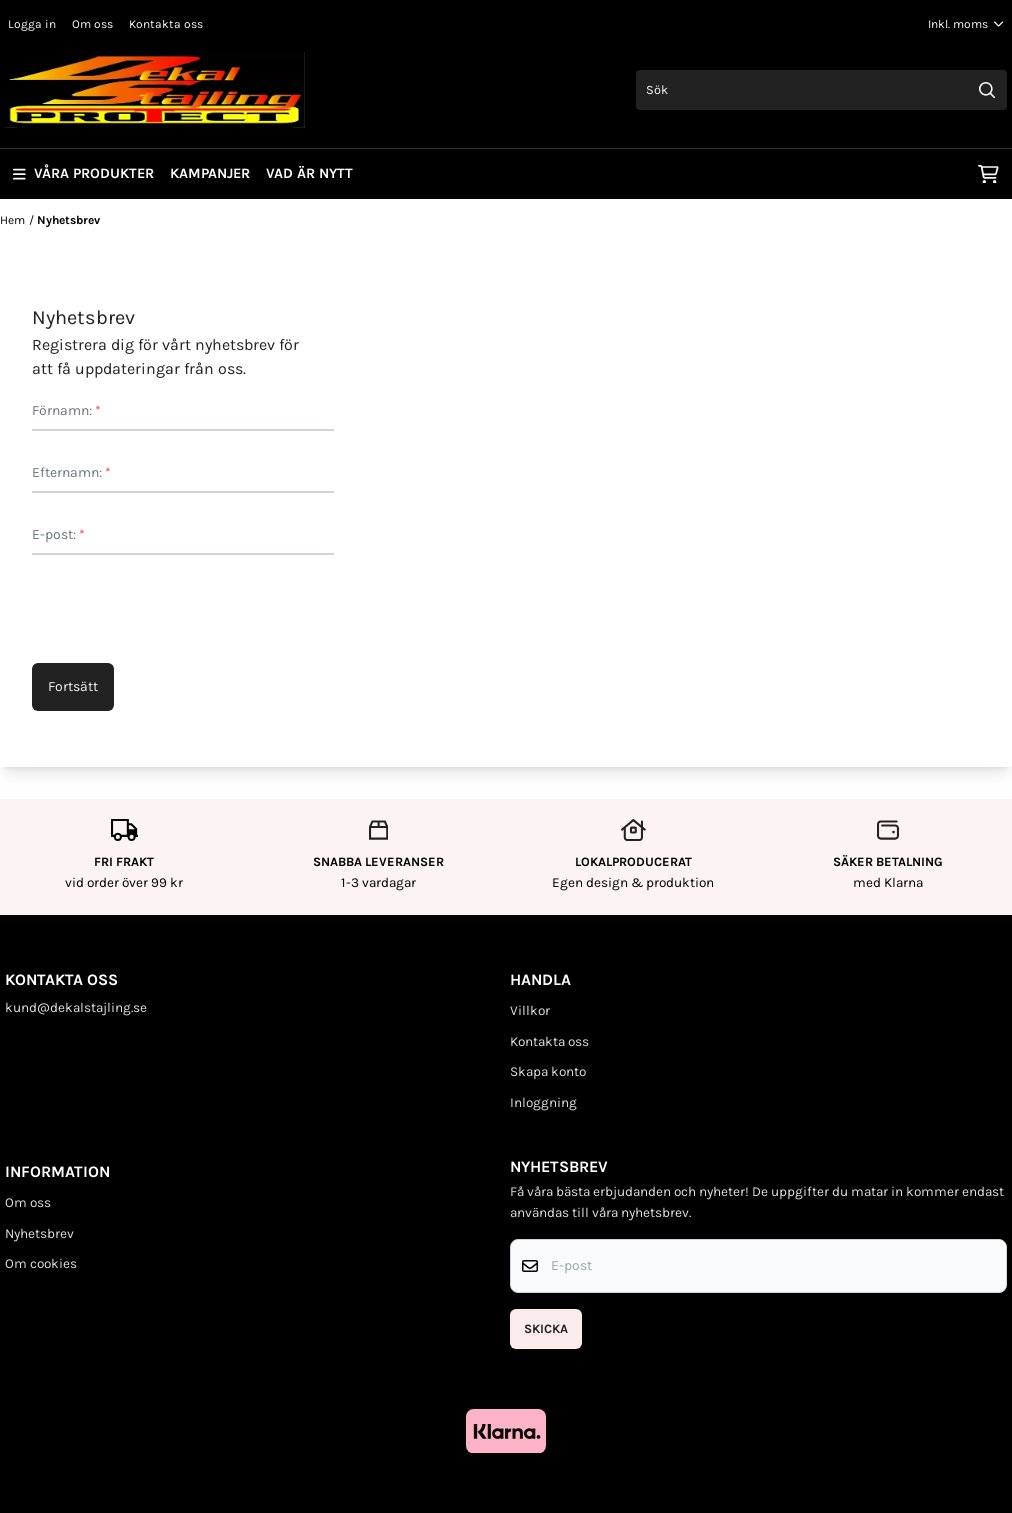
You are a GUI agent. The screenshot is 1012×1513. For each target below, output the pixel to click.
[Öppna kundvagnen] (988, 174)
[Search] (987, 90)
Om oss (92, 24)
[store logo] (155, 90)
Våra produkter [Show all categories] (83, 173)
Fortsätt (73, 686)
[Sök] (821, 90)
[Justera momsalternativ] (966, 24)
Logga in (32, 24)
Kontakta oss (166, 24)
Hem (12, 220)
